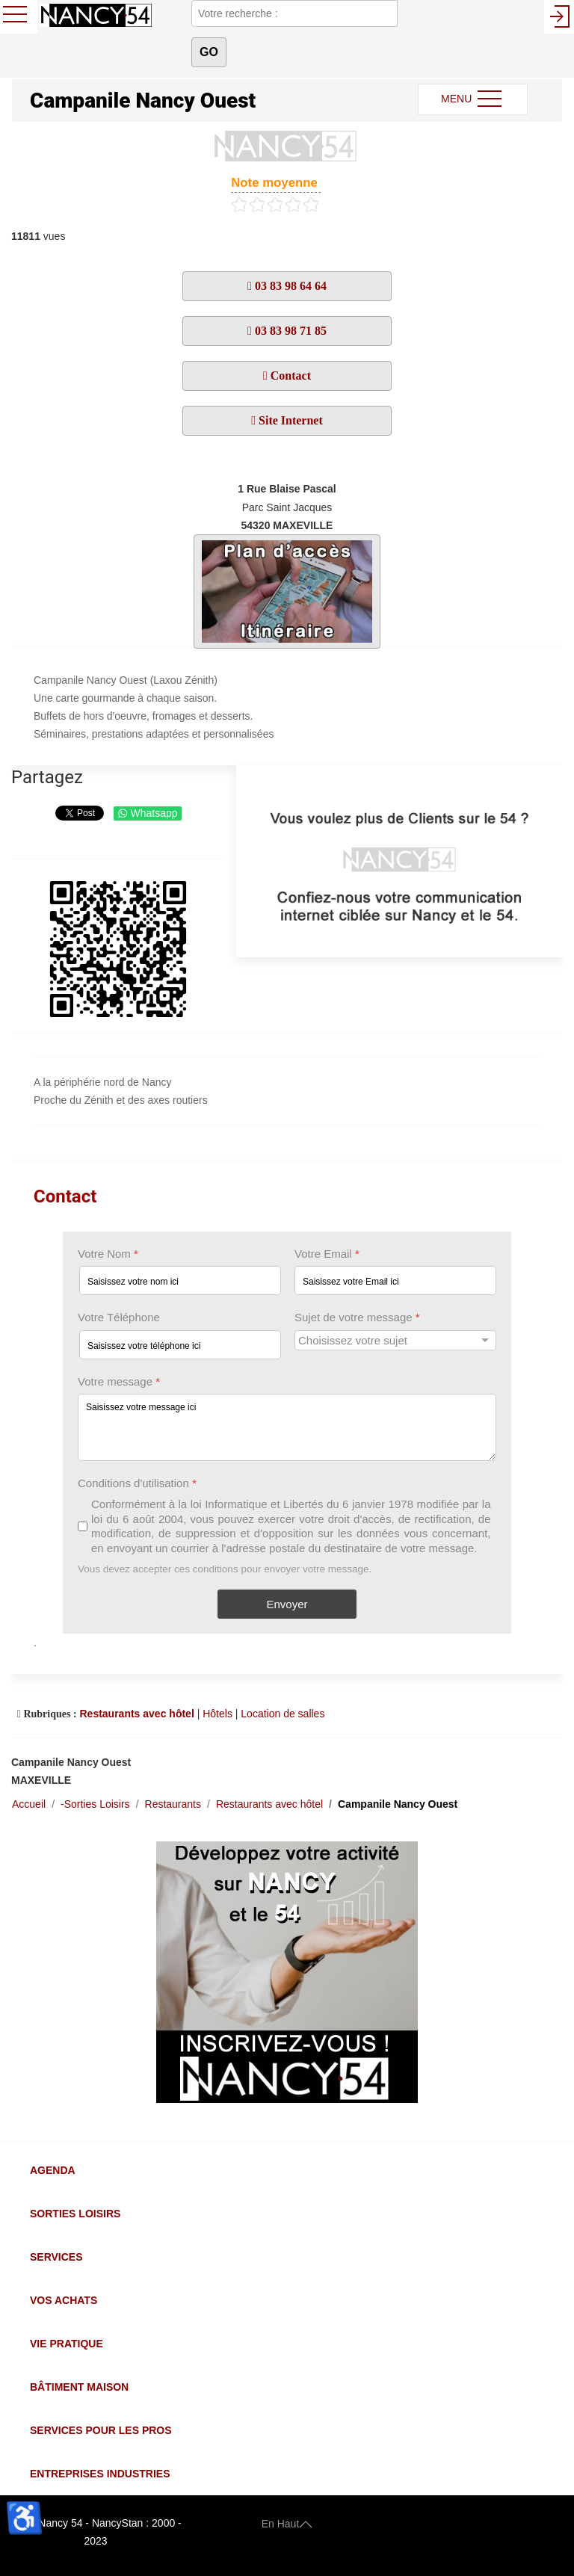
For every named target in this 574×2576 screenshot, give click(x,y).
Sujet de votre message (357, 1318)
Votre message (119, 1381)
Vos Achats (63, 2300)
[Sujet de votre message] (395, 1340)
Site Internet (289, 420)
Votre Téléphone (119, 1318)
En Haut (287, 2523)
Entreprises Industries (100, 2474)
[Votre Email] (395, 1281)
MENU (472, 99)
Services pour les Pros (101, 2430)
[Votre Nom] (180, 1281)
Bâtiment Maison (79, 2387)
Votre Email (326, 1253)
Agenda (52, 2170)
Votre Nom (108, 1253)
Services (56, 2257)
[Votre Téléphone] (180, 1344)
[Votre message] (287, 1427)
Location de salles (282, 1714)
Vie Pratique (66, 2344)
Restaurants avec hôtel (136, 1714)
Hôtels (217, 1714)
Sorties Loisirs (75, 2214)
